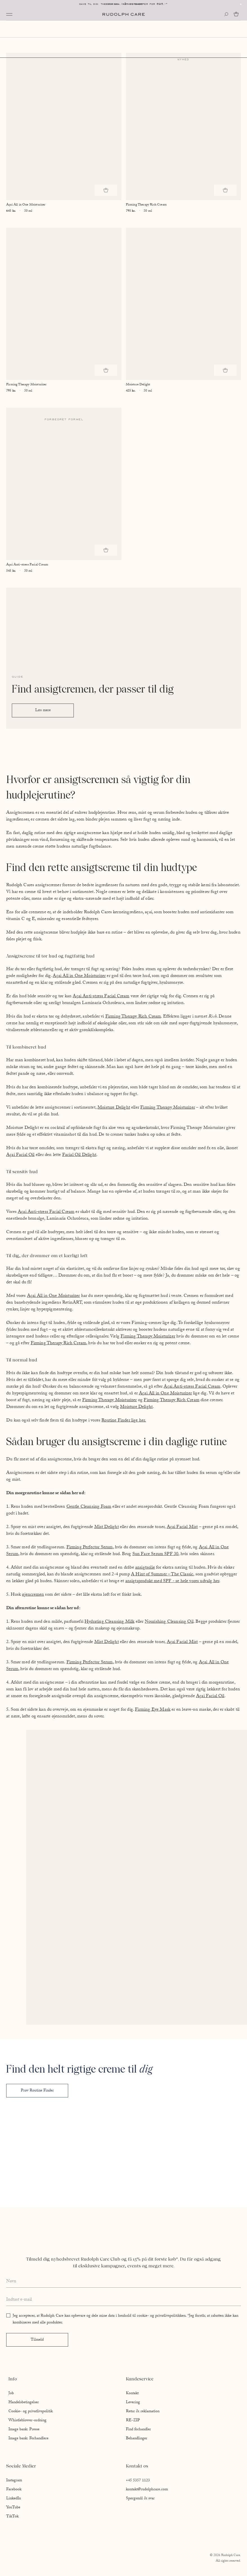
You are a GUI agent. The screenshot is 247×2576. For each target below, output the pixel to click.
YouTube (13, 2507)
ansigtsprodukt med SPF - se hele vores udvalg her (172, 1581)
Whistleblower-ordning (27, 2420)
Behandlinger (136, 2438)
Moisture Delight (113, 1108)
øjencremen (33, 1595)
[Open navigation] (9, 14)
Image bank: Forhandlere (28, 2438)
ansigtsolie (145, 1568)
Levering (133, 2402)
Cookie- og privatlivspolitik (30, 2411)
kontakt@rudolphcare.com (147, 2489)
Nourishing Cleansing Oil (169, 1622)
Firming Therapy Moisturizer (167, 1108)
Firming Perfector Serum (89, 1547)
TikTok (12, 2516)
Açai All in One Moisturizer (79, 976)
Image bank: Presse (23, 2429)
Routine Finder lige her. (123, 1421)
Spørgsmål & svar (140, 2498)
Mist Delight (106, 1527)
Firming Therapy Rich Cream (133, 1017)
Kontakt (132, 2393)
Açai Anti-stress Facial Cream (101, 996)
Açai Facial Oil (20, 1155)
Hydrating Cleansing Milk (109, 1622)
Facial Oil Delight (79, 1155)
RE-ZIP (133, 2420)
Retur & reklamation (142, 2411)
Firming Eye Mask (152, 1710)
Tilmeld (37, 2340)
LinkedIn (13, 2498)
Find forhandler (138, 2429)
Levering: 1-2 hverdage (123, 4)
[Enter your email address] (123, 2300)
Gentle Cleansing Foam (89, 1507)
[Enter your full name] (123, 2281)
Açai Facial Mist (182, 1527)
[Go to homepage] (124, 14)
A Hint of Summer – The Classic (162, 1574)
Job (11, 2393)
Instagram (14, 2480)
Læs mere (43, 710)
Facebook (13, 2489)
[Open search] (226, 14)
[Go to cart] (237, 14)
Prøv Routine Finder (37, 2091)
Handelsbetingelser (23, 2402)
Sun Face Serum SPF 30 (155, 1554)
